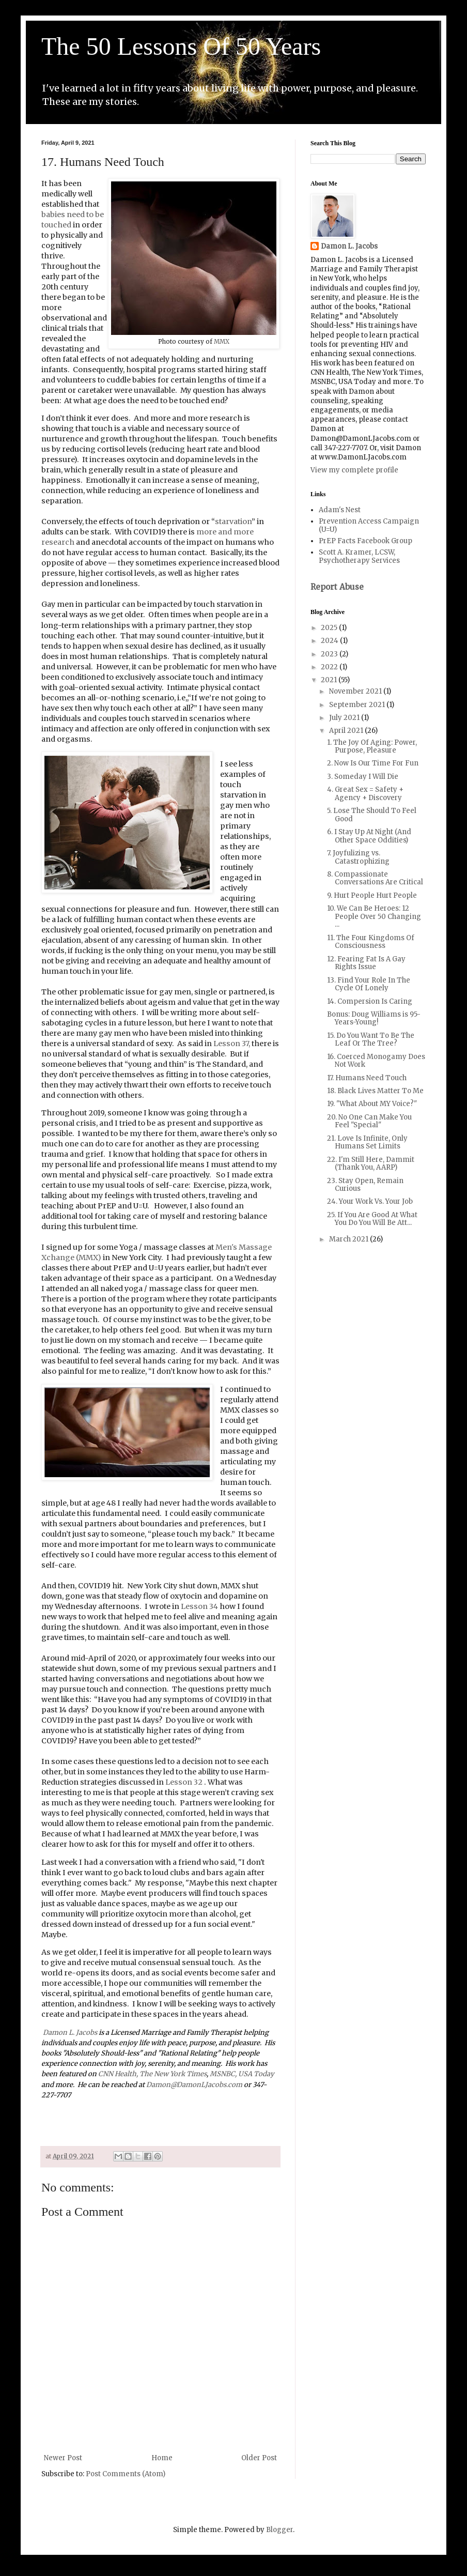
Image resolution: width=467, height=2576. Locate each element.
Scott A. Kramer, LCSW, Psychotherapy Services (359, 556)
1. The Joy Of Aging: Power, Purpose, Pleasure (372, 746)
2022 (330, 667)
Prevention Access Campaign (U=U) (369, 525)
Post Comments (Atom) (125, 2474)
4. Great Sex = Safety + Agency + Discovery (365, 793)
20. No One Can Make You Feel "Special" (369, 1121)
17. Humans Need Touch (367, 1078)
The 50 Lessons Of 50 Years (181, 46)
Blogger (279, 2529)
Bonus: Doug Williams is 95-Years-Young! (374, 1018)
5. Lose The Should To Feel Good (371, 814)
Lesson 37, (231, 1043)
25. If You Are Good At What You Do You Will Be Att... (372, 1219)
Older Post (259, 2458)
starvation (233, 521)
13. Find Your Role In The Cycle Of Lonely (368, 984)
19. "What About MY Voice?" (372, 1103)
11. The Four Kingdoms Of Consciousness (370, 941)
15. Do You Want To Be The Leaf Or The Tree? (370, 1039)
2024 (330, 640)
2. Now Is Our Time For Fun (372, 763)
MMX (221, 341)
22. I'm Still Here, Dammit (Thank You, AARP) (370, 1163)
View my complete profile (354, 470)
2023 (330, 654)
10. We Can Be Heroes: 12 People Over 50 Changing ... (374, 916)
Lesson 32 (184, 1782)
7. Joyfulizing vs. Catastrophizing (358, 857)
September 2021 (357, 704)
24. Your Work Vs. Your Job (370, 1201)
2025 (330, 627)
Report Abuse (337, 587)
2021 (329, 680)
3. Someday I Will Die (362, 776)
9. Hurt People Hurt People (372, 895)
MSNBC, (223, 2073)
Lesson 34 (199, 1606)
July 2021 (345, 717)
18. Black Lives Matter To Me (375, 1090)
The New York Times (173, 2073)
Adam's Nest (340, 509)
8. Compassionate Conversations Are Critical (375, 878)
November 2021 (356, 691)
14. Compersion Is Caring (369, 1001)
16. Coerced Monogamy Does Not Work (376, 1060)
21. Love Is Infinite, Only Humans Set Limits (367, 1142)
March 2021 (349, 1239)
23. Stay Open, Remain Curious (365, 1184)
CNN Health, (118, 2073)
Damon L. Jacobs (70, 2032)
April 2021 (347, 730)
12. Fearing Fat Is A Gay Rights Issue (366, 963)
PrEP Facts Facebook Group (365, 540)
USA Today (256, 2073)
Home (162, 2458)
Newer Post (63, 2458)
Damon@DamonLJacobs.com (194, 2084)
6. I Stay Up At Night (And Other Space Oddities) (369, 836)
